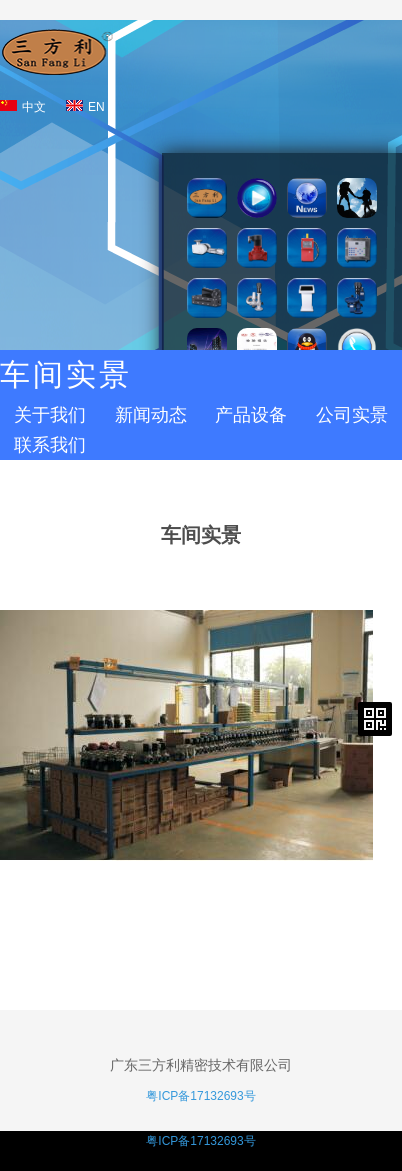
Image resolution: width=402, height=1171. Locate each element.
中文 (23, 106)
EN (85, 106)
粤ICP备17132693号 (200, 1096)
